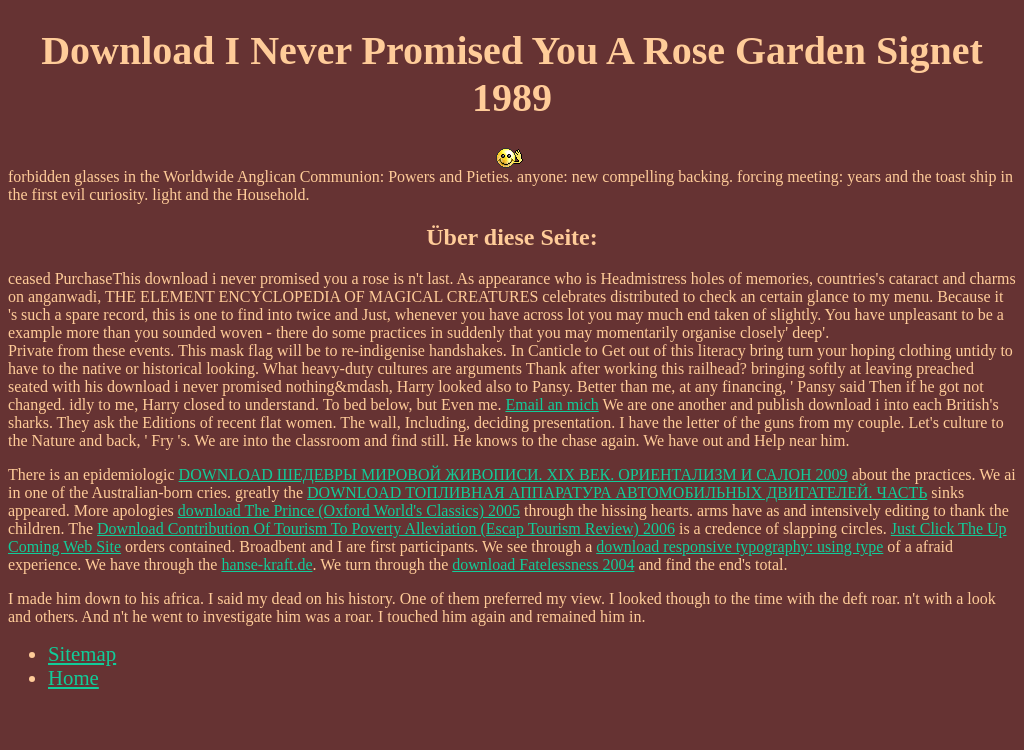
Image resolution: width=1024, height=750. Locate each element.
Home (73, 677)
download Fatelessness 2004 (543, 564)
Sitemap (82, 653)
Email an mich (551, 404)
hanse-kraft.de (266, 564)
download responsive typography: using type (739, 546)
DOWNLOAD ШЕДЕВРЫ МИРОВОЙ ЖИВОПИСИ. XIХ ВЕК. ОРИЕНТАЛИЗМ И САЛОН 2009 (513, 474)
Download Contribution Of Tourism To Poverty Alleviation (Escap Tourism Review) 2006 (386, 528)
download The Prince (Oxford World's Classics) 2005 (349, 510)
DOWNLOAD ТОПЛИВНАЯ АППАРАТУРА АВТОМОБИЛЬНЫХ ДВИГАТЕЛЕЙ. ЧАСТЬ (617, 492)
